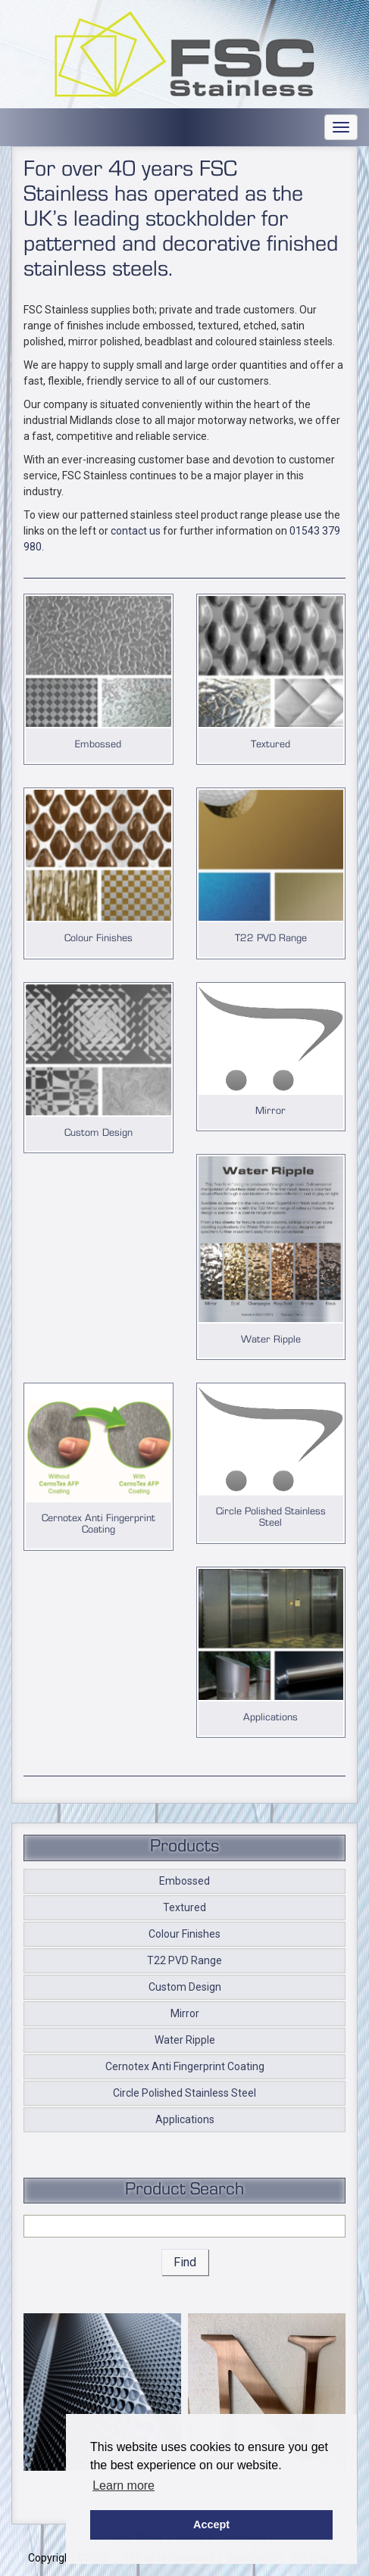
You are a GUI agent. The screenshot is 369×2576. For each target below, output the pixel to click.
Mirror (184, 2013)
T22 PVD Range (184, 1960)
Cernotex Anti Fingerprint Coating (184, 2066)
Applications (184, 2119)
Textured (184, 1907)
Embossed (184, 1881)
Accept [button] (211, 2524)
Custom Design (185, 1987)
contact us (136, 531)
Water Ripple (185, 2040)
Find (185, 2262)
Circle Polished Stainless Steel (184, 2093)
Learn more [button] (123, 2485)
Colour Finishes (184, 1934)
